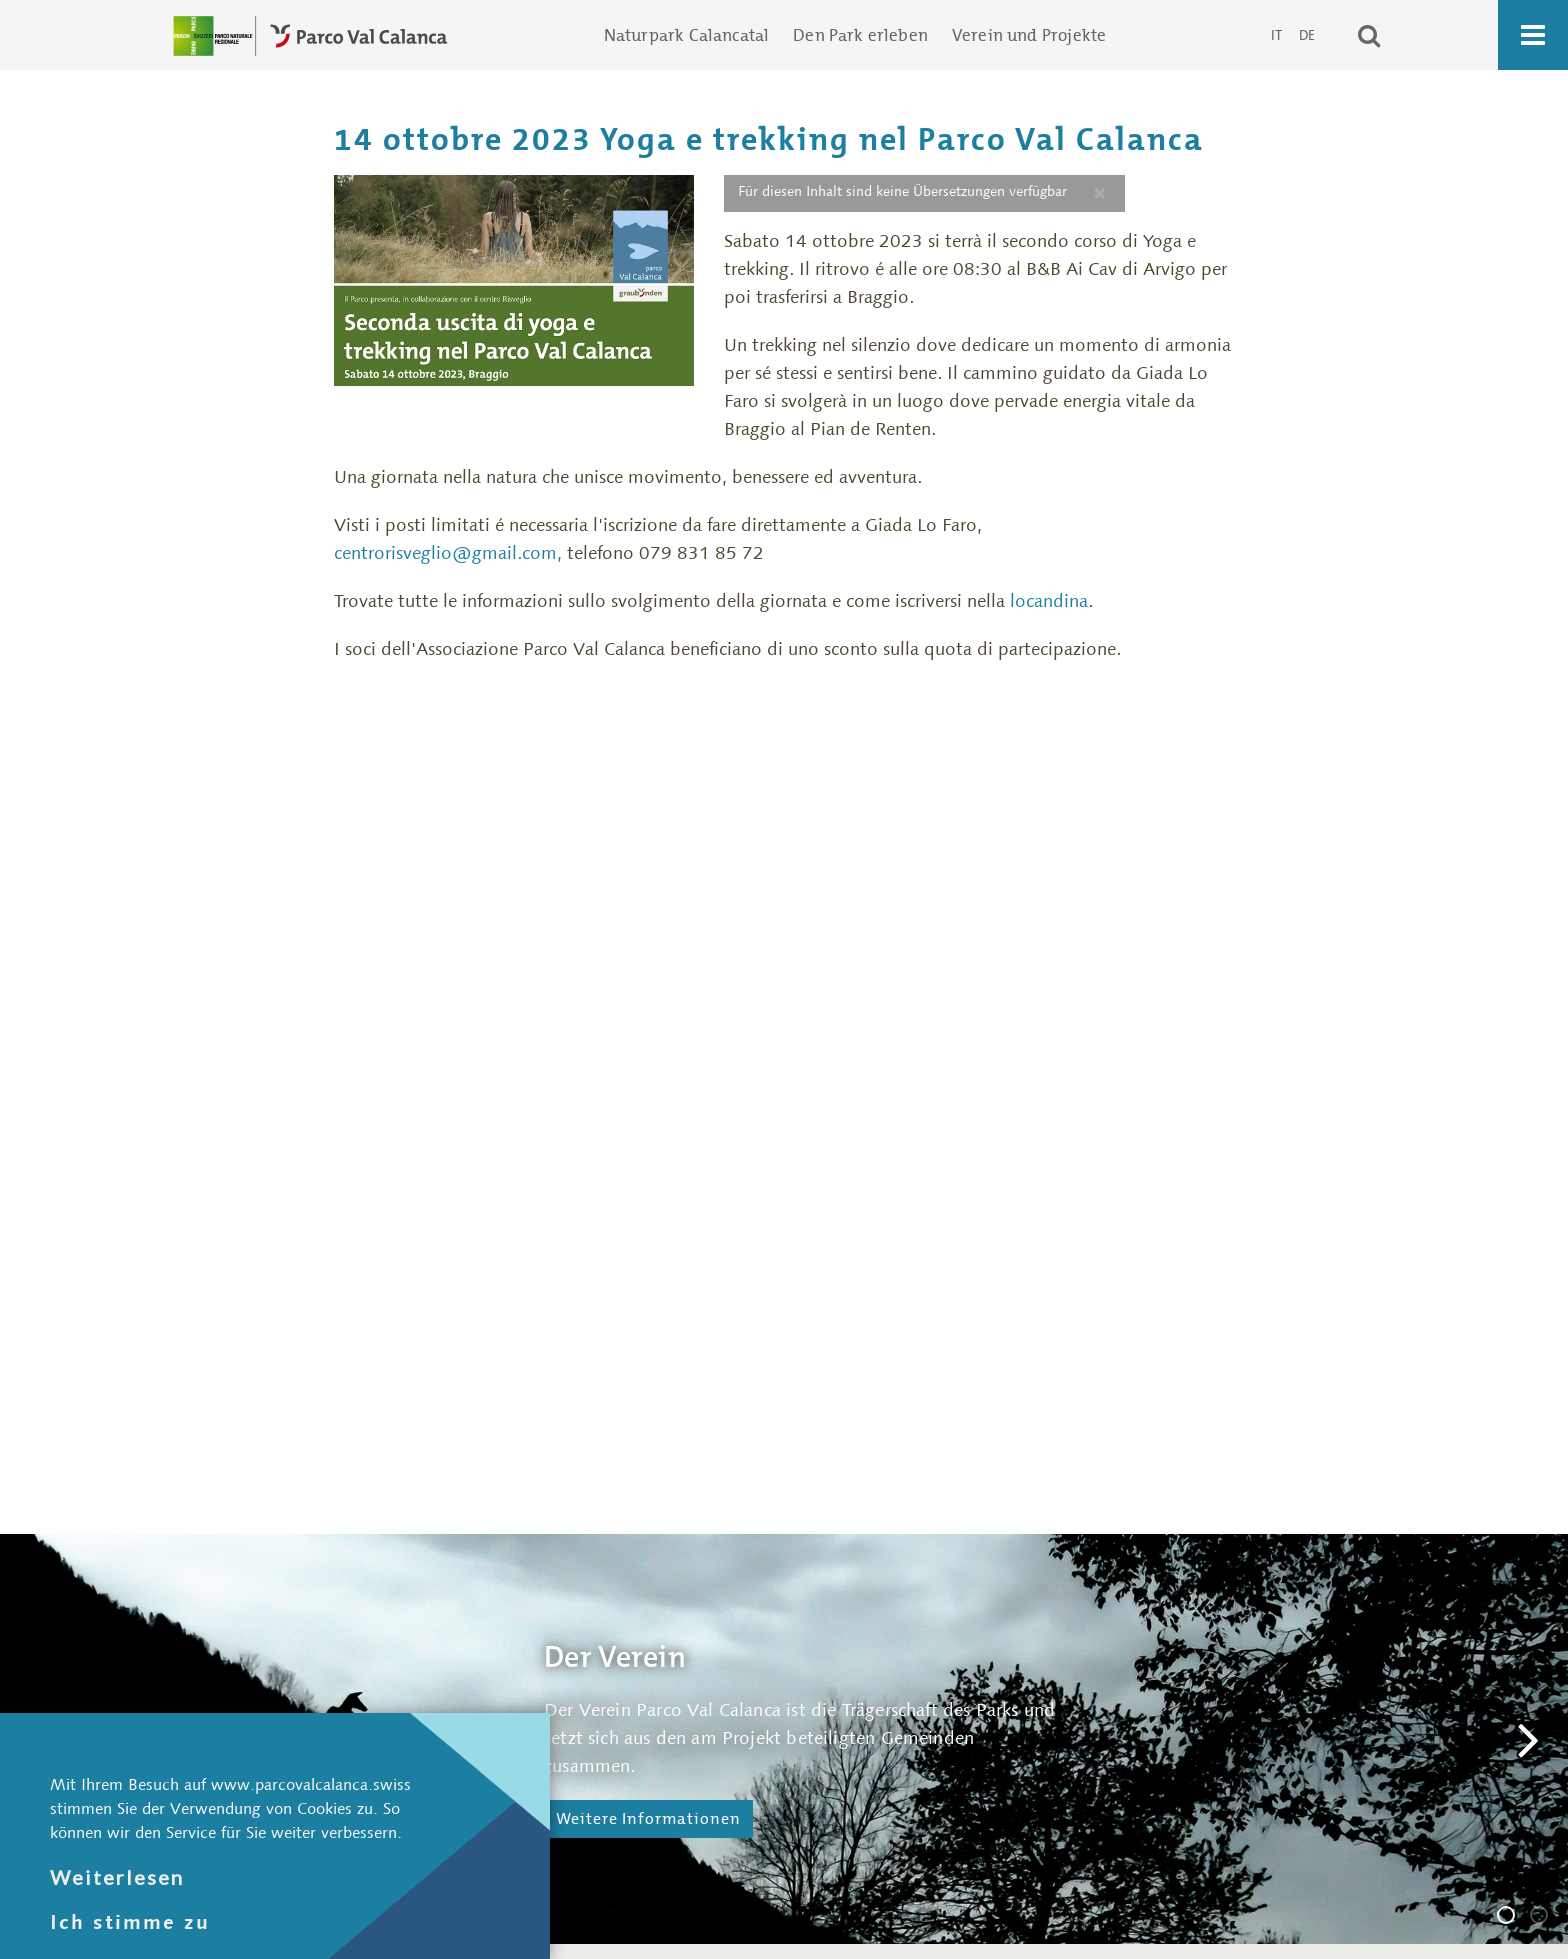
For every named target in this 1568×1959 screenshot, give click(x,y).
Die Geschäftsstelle (1547, 1917)
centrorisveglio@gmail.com (445, 553)
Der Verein (1514, 1917)
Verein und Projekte (1029, 35)
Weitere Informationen (648, 1818)
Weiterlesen (117, 1877)
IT (1278, 35)
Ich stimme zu (130, 1922)
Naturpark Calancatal (686, 35)
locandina (1049, 601)
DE (1307, 35)
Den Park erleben (860, 35)
